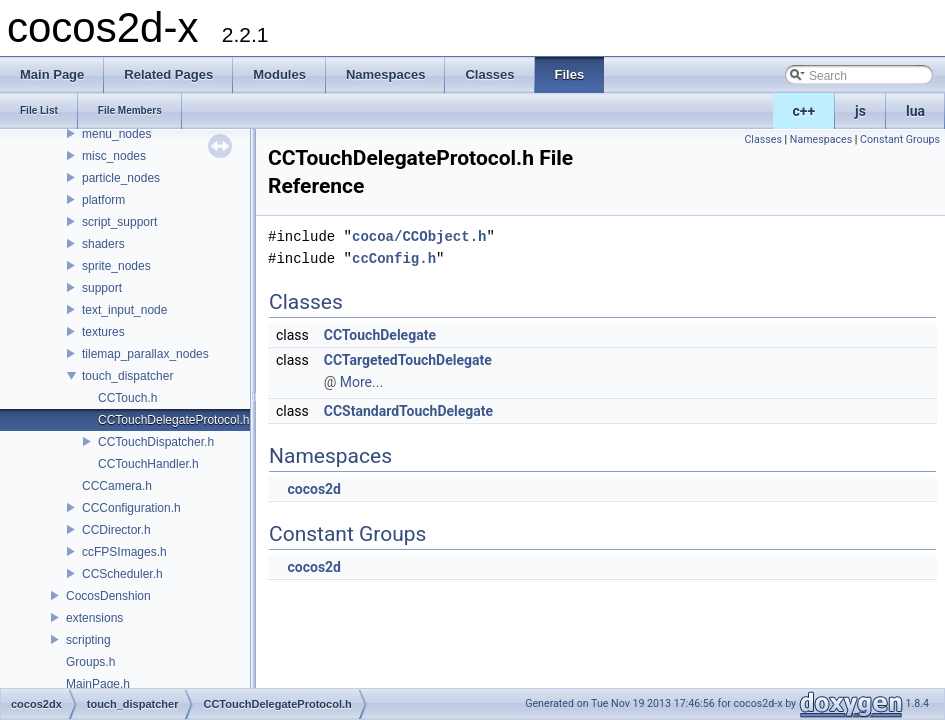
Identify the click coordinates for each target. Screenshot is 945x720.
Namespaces (821, 139)
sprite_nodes (116, 266)
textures (103, 332)
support (102, 288)
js (860, 111)
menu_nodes (116, 134)
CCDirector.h (116, 530)
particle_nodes (121, 178)
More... (361, 382)
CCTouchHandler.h (148, 464)
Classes (762, 139)
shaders (103, 244)
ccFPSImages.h (124, 552)
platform (103, 200)
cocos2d (314, 489)
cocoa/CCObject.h (419, 236)
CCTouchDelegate (380, 335)
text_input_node (124, 310)
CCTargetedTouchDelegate (408, 360)
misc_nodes (114, 156)
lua (915, 111)
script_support (119, 222)
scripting (88, 640)
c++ (804, 111)
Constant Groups (900, 139)
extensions (94, 618)
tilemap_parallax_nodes (145, 354)
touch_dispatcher (127, 376)
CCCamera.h (117, 486)
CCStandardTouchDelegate (408, 411)
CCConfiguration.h (131, 508)
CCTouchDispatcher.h (156, 442)
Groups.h (90, 662)
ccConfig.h (394, 258)
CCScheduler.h (122, 574)
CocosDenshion (108, 596)
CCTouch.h (127, 398)
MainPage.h (98, 684)
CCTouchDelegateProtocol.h (173, 420)
